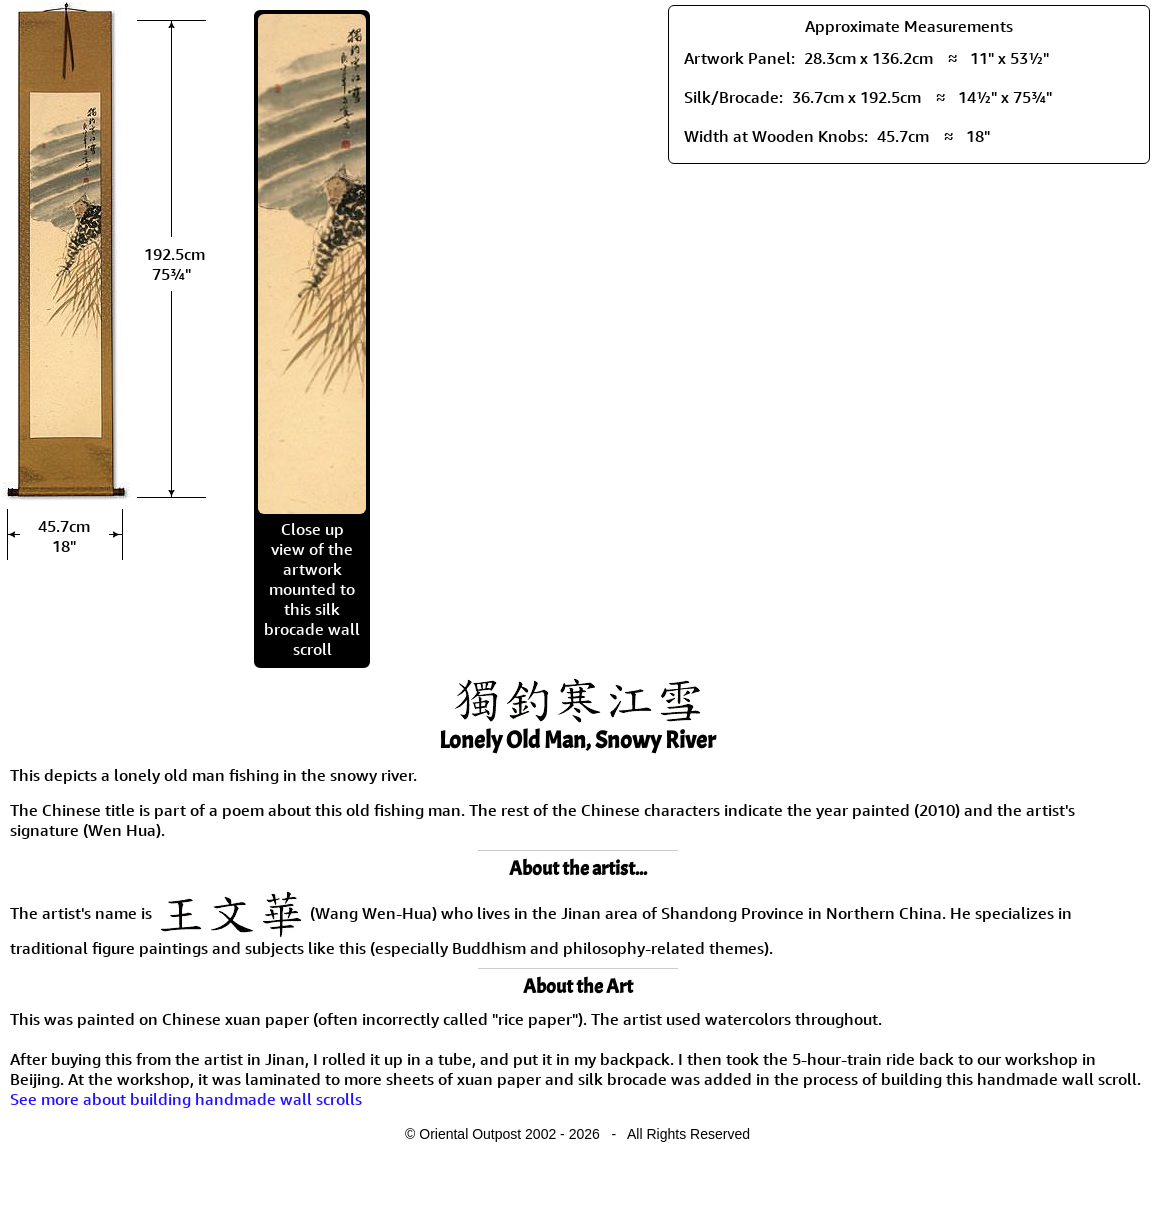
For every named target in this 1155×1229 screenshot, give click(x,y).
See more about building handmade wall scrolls (186, 1099)
